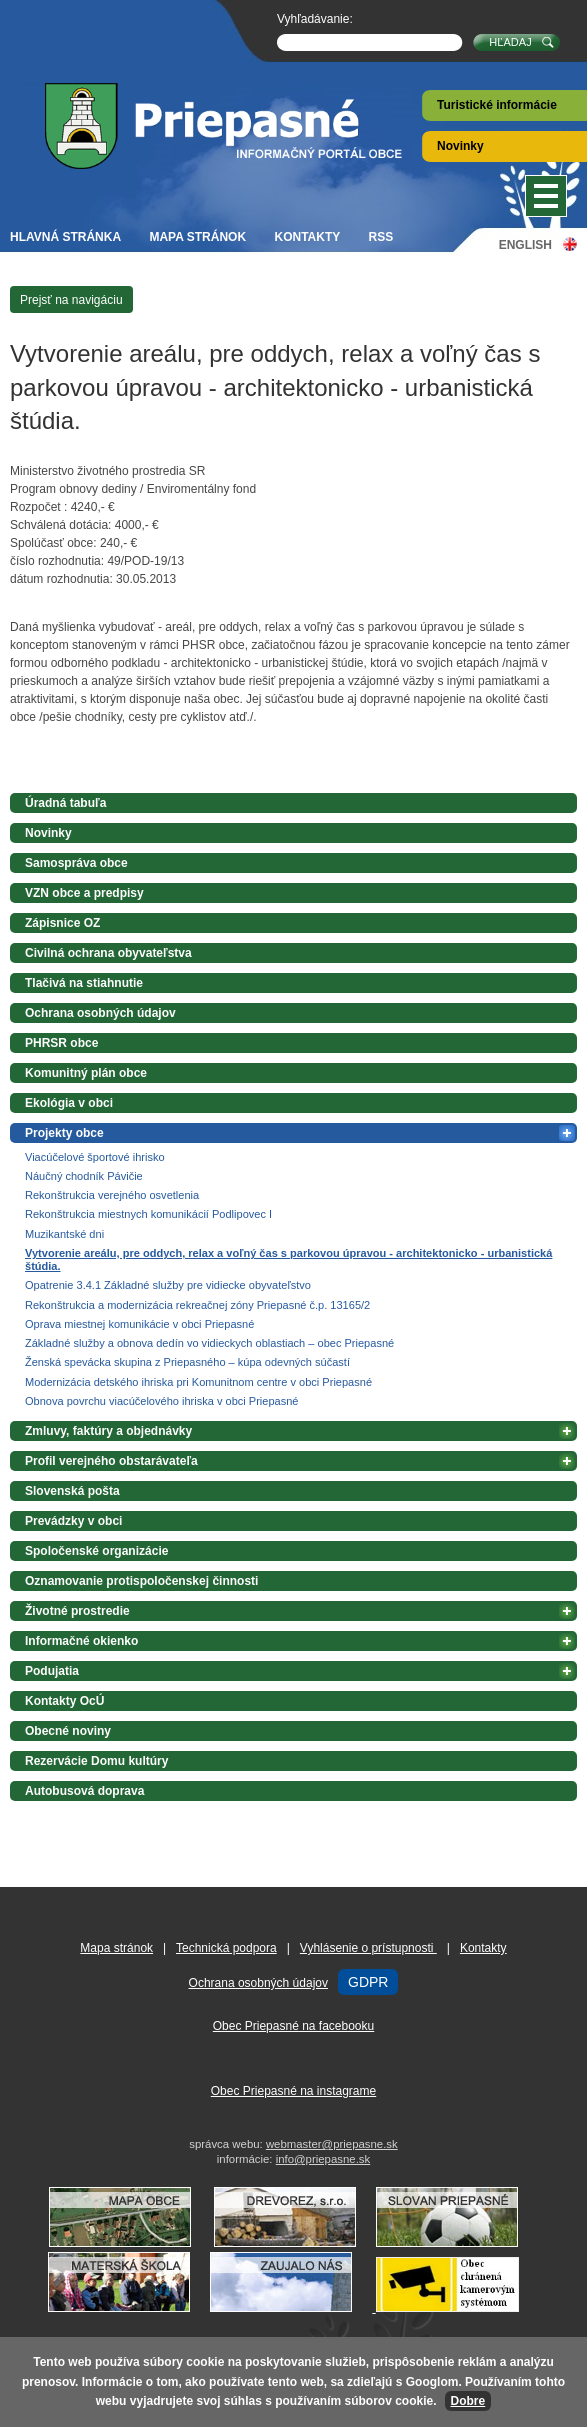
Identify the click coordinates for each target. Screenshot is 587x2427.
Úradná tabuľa (65, 803)
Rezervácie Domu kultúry (96, 1761)
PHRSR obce (61, 1043)
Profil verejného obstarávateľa (111, 1461)
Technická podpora (226, 1948)
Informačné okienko (81, 1641)
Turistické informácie (497, 105)
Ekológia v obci (69, 1103)
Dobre (468, 2401)
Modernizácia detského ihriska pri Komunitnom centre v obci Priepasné (198, 1382)
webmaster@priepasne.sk (332, 2144)
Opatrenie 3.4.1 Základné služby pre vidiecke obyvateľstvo (168, 1285)
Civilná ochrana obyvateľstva (108, 953)
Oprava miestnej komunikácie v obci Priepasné (139, 1324)
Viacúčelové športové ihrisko (95, 1157)
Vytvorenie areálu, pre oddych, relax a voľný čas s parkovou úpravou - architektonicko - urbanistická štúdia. (288, 1259)
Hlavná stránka (65, 237)
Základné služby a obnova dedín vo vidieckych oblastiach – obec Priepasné (209, 1343)
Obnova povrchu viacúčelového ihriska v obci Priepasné (161, 1401)
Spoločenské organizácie (96, 1551)
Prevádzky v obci (73, 1521)
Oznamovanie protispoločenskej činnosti (141, 1581)
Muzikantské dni (64, 1234)
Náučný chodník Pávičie (84, 1176)
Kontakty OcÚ (64, 1701)
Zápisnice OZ (62, 923)
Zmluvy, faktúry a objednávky (108, 1431)
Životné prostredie (77, 1611)
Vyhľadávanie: (315, 19)
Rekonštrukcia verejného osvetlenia (112, 1195)
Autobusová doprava (84, 1791)
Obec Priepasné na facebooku (293, 2026)
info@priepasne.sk (323, 2159)
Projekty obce (64, 1133)
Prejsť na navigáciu (71, 300)
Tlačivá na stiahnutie (84, 983)
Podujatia (52, 1671)
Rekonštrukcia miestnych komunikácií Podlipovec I (148, 1214)
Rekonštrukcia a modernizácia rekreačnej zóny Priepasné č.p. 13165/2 (197, 1305)
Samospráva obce (76, 863)
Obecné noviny (68, 1731)
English (525, 244)
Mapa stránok (197, 237)
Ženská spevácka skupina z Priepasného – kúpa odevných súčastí (187, 1362)
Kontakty (307, 237)
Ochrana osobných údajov (100, 1013)
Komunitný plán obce (86, 1073)
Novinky (460, 146)
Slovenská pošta (72, 1491)
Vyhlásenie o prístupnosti (368, 1948)
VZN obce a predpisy (84, 893)
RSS (381, 237)
